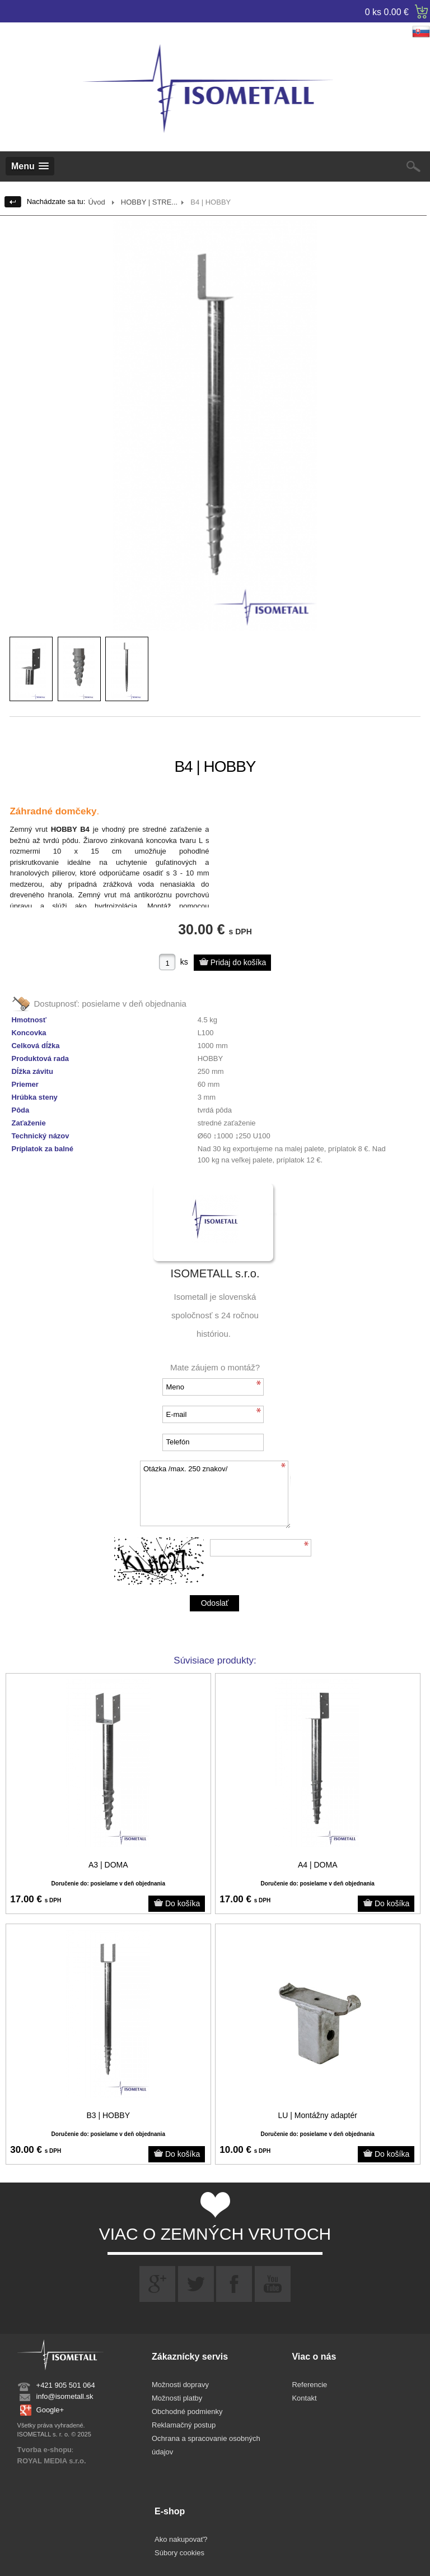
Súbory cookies (179, 2553)
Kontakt (304, 2398)
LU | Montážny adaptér (317, 2115)
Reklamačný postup (184, 2425)
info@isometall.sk (65, 2396)
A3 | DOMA (108, 1864)
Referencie (309, 2384)
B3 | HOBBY (108, 2115)
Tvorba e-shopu (44, 2449)
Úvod (96, 202)
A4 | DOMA (318, 1864)
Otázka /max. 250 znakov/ (215, 1494)
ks (184, 961)
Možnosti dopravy (180, 2384)
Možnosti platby (177, 2398)
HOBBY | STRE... (149, 202)
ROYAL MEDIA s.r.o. (51, 2461)
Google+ (50, 2410)
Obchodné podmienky (187, 2411)
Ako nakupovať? (181, 2539)
